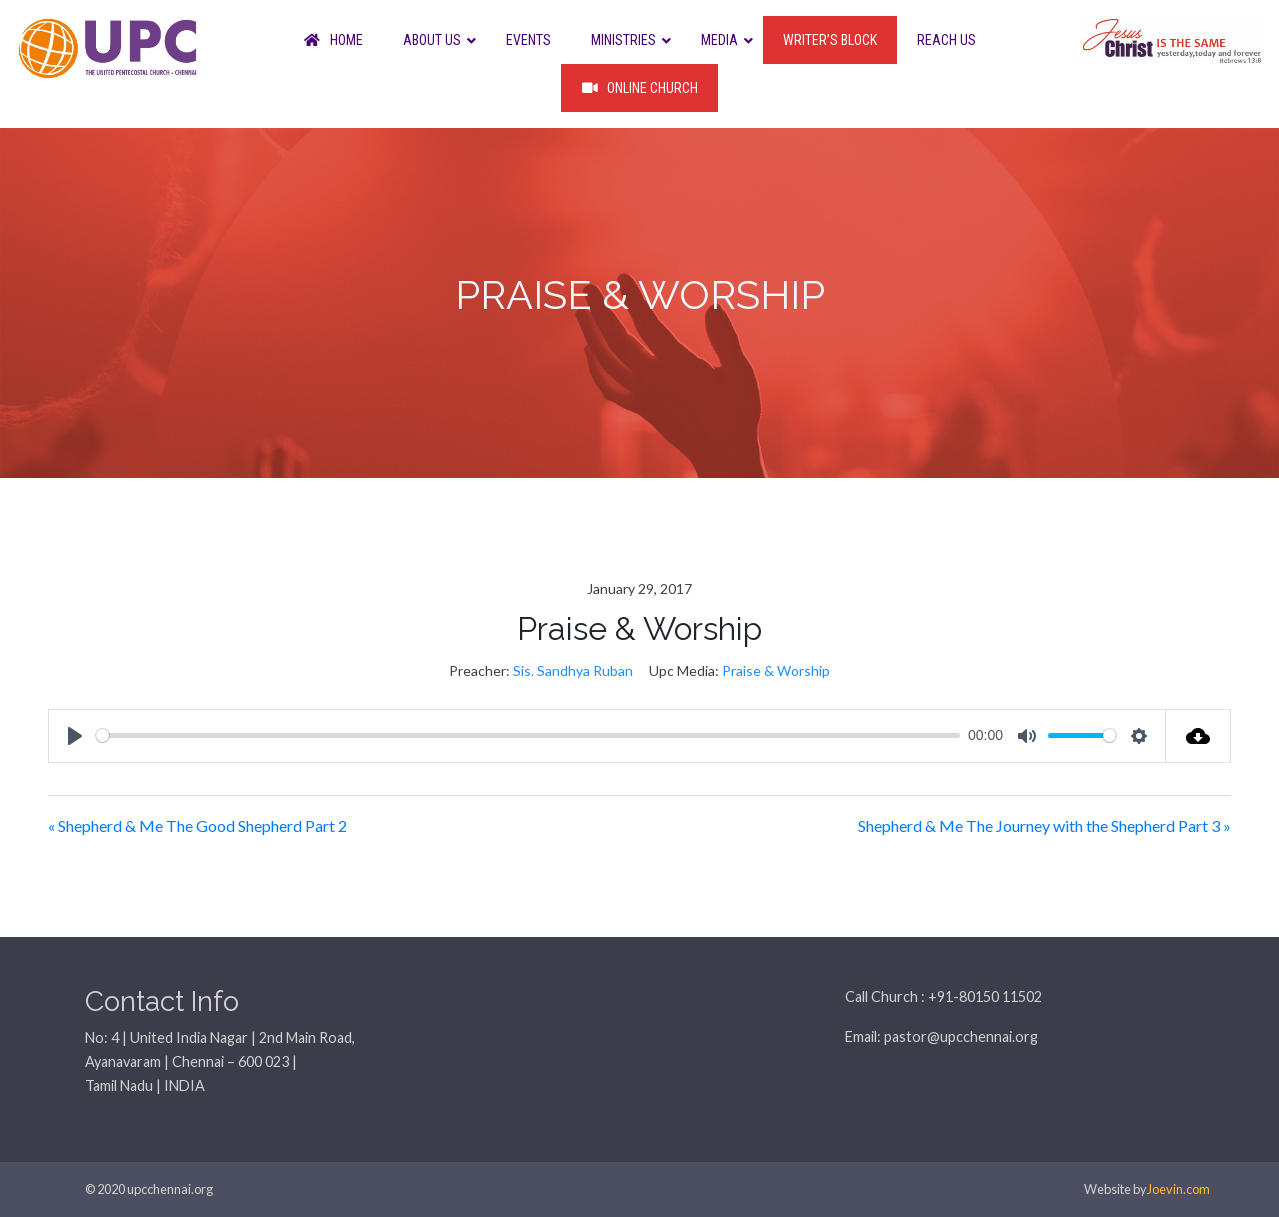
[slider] (528, 735)
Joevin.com (1178, 1189)
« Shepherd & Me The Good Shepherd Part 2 (197, 825)
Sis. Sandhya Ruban (573, 670)
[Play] (75, 736)
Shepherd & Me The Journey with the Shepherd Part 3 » (1044, 825)
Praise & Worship (776, 670)
